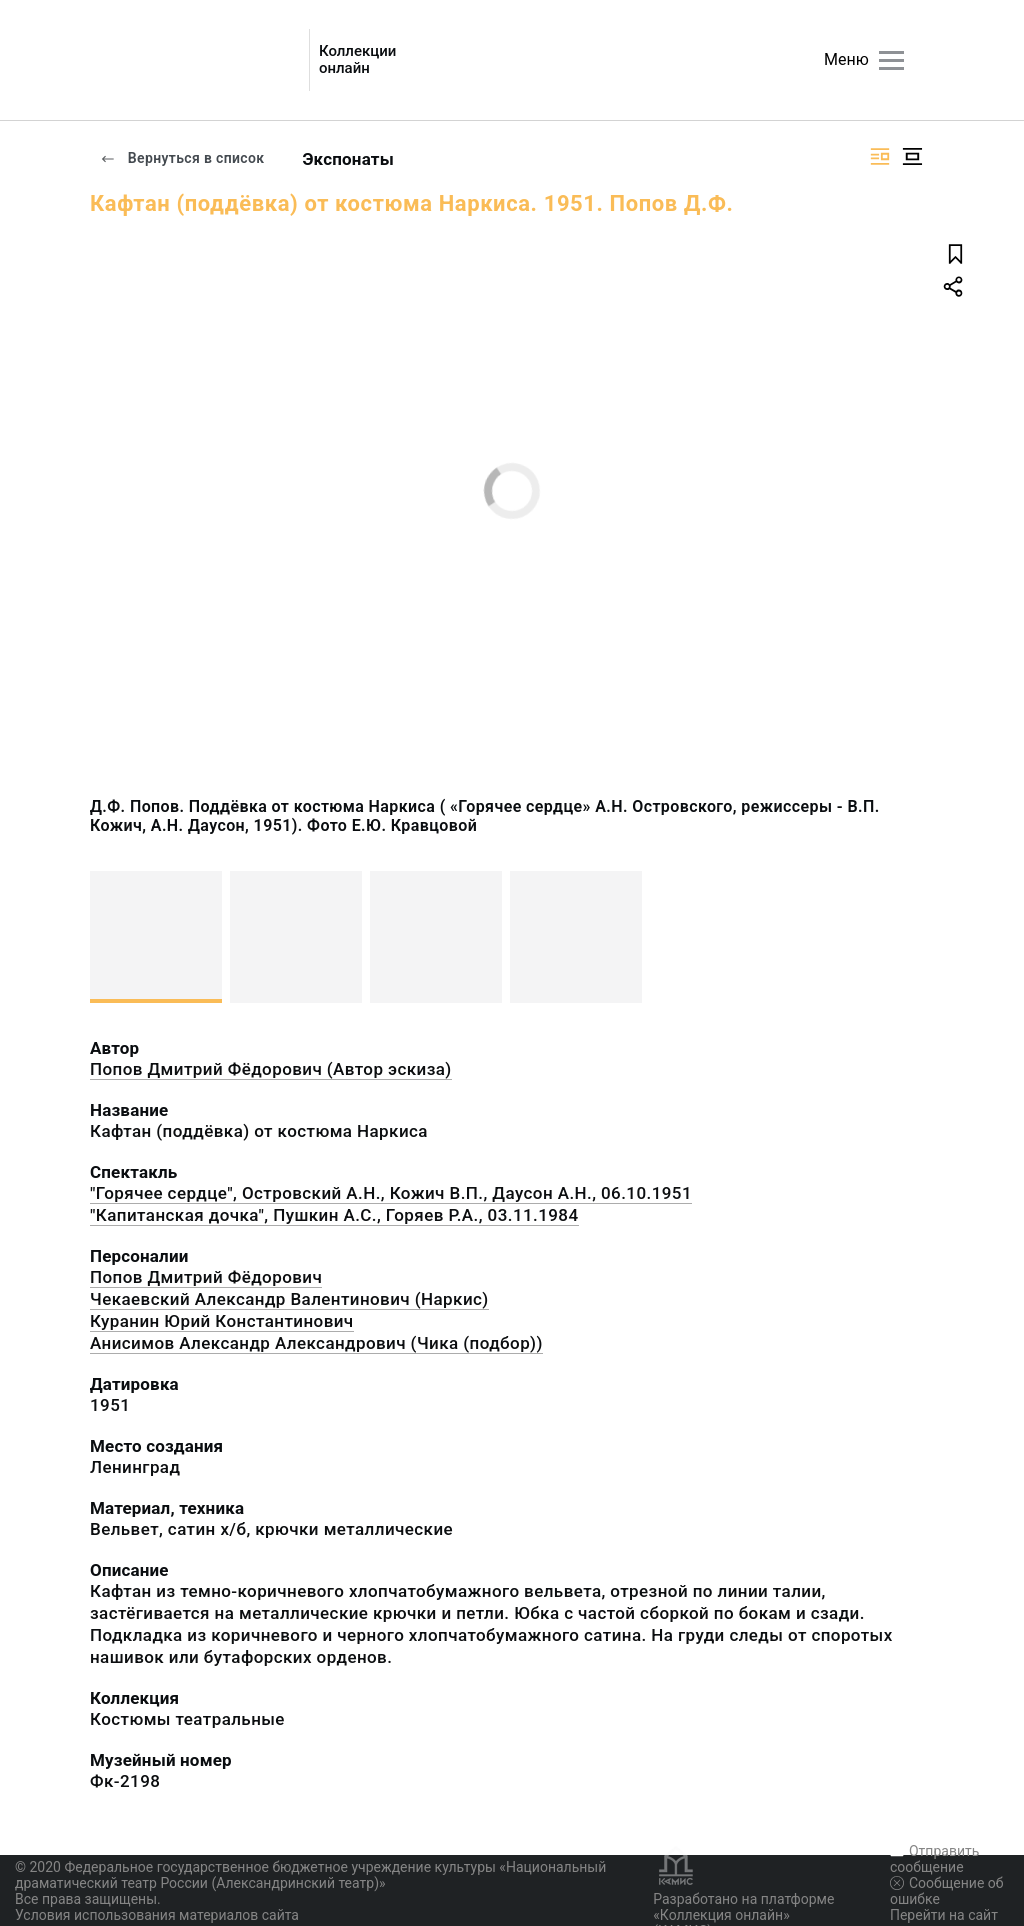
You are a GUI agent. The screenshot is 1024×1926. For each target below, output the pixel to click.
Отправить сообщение (934, 1859)
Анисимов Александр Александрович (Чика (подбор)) (316, 1343)
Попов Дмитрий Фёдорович (206, 1277)
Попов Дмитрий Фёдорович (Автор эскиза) (271, 1069)
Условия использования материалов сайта (157, 1915)
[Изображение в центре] (912, 156)
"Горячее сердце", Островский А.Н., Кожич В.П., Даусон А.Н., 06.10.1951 (391, 1193)
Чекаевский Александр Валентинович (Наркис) (289, 1299)
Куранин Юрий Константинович (222, 1321)
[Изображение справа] (880, 156)
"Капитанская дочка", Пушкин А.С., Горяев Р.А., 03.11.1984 (334, 1215)
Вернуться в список (182, 158)
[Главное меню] (891, 60)
